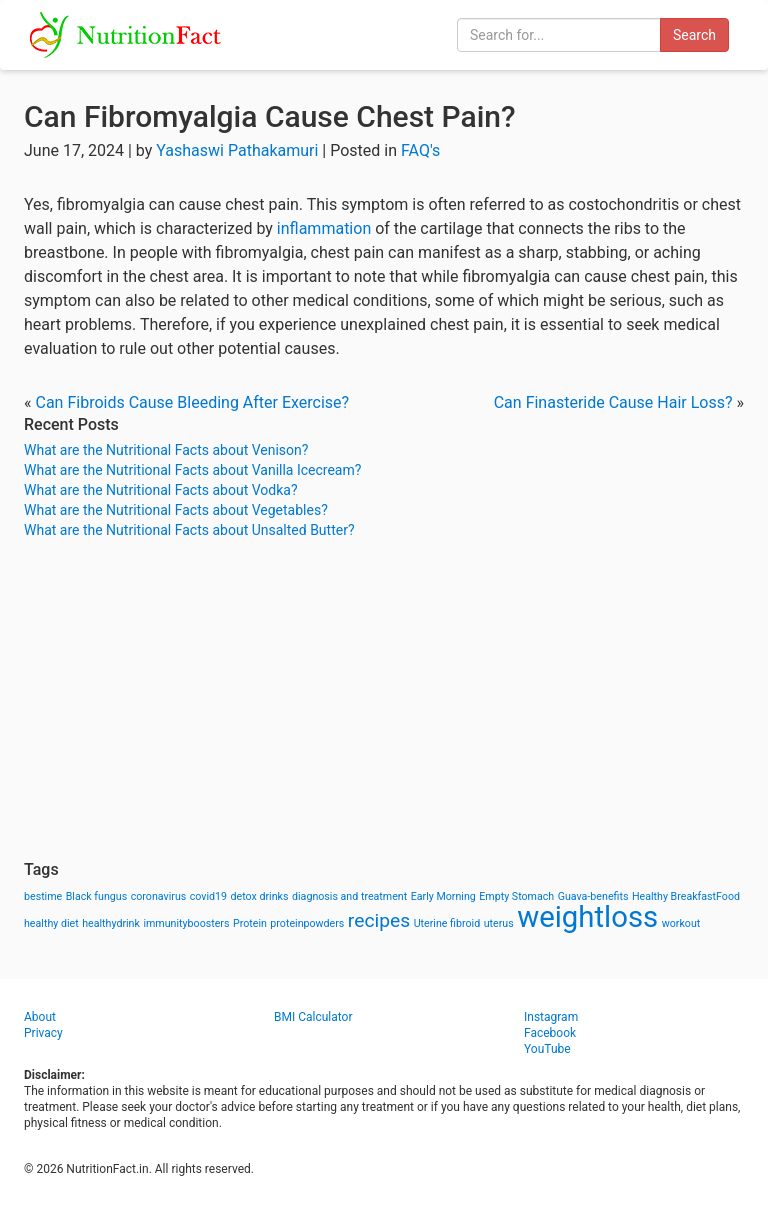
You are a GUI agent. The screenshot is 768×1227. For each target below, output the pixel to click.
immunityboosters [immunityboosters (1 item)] (186, 923)
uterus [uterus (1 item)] (499, 923)
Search (694, 35)
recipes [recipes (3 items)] (379, 920)
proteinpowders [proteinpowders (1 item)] (307, 923)
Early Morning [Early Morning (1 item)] (443, 896)
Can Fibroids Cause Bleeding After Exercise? (192, 402)
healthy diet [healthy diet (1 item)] (51, 923)
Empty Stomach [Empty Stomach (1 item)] (516, 896)
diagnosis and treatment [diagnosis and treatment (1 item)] (349, 896)
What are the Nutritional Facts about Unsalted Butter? (189, 530)
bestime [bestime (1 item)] (43, 896)
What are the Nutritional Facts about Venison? (166, 450)
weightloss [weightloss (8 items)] (587, 917)
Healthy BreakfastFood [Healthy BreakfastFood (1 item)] (686, 896)
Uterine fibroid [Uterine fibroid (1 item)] (447, 923)
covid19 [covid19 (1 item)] (208, 896)
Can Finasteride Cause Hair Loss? (613, 402)
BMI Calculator (313, 1017)
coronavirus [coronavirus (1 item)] (159, 896)
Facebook (550, 1033)
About (40, 1017)
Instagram (551, 1017)
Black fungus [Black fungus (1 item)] (96, 896)
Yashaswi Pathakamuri (237, 150)
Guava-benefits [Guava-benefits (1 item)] (593, 896)
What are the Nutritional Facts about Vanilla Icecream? (192, 470)
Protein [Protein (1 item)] (250, 923)
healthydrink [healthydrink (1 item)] (111, 923)
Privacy (43, 1033)
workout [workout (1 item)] (681, 923)
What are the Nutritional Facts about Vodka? (161, 490)
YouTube (547, 1049)
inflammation (324, 228)
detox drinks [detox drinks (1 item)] (260, 896)
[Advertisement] (384, 700)
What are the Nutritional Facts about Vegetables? (176, 510)
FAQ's (420, 150)
